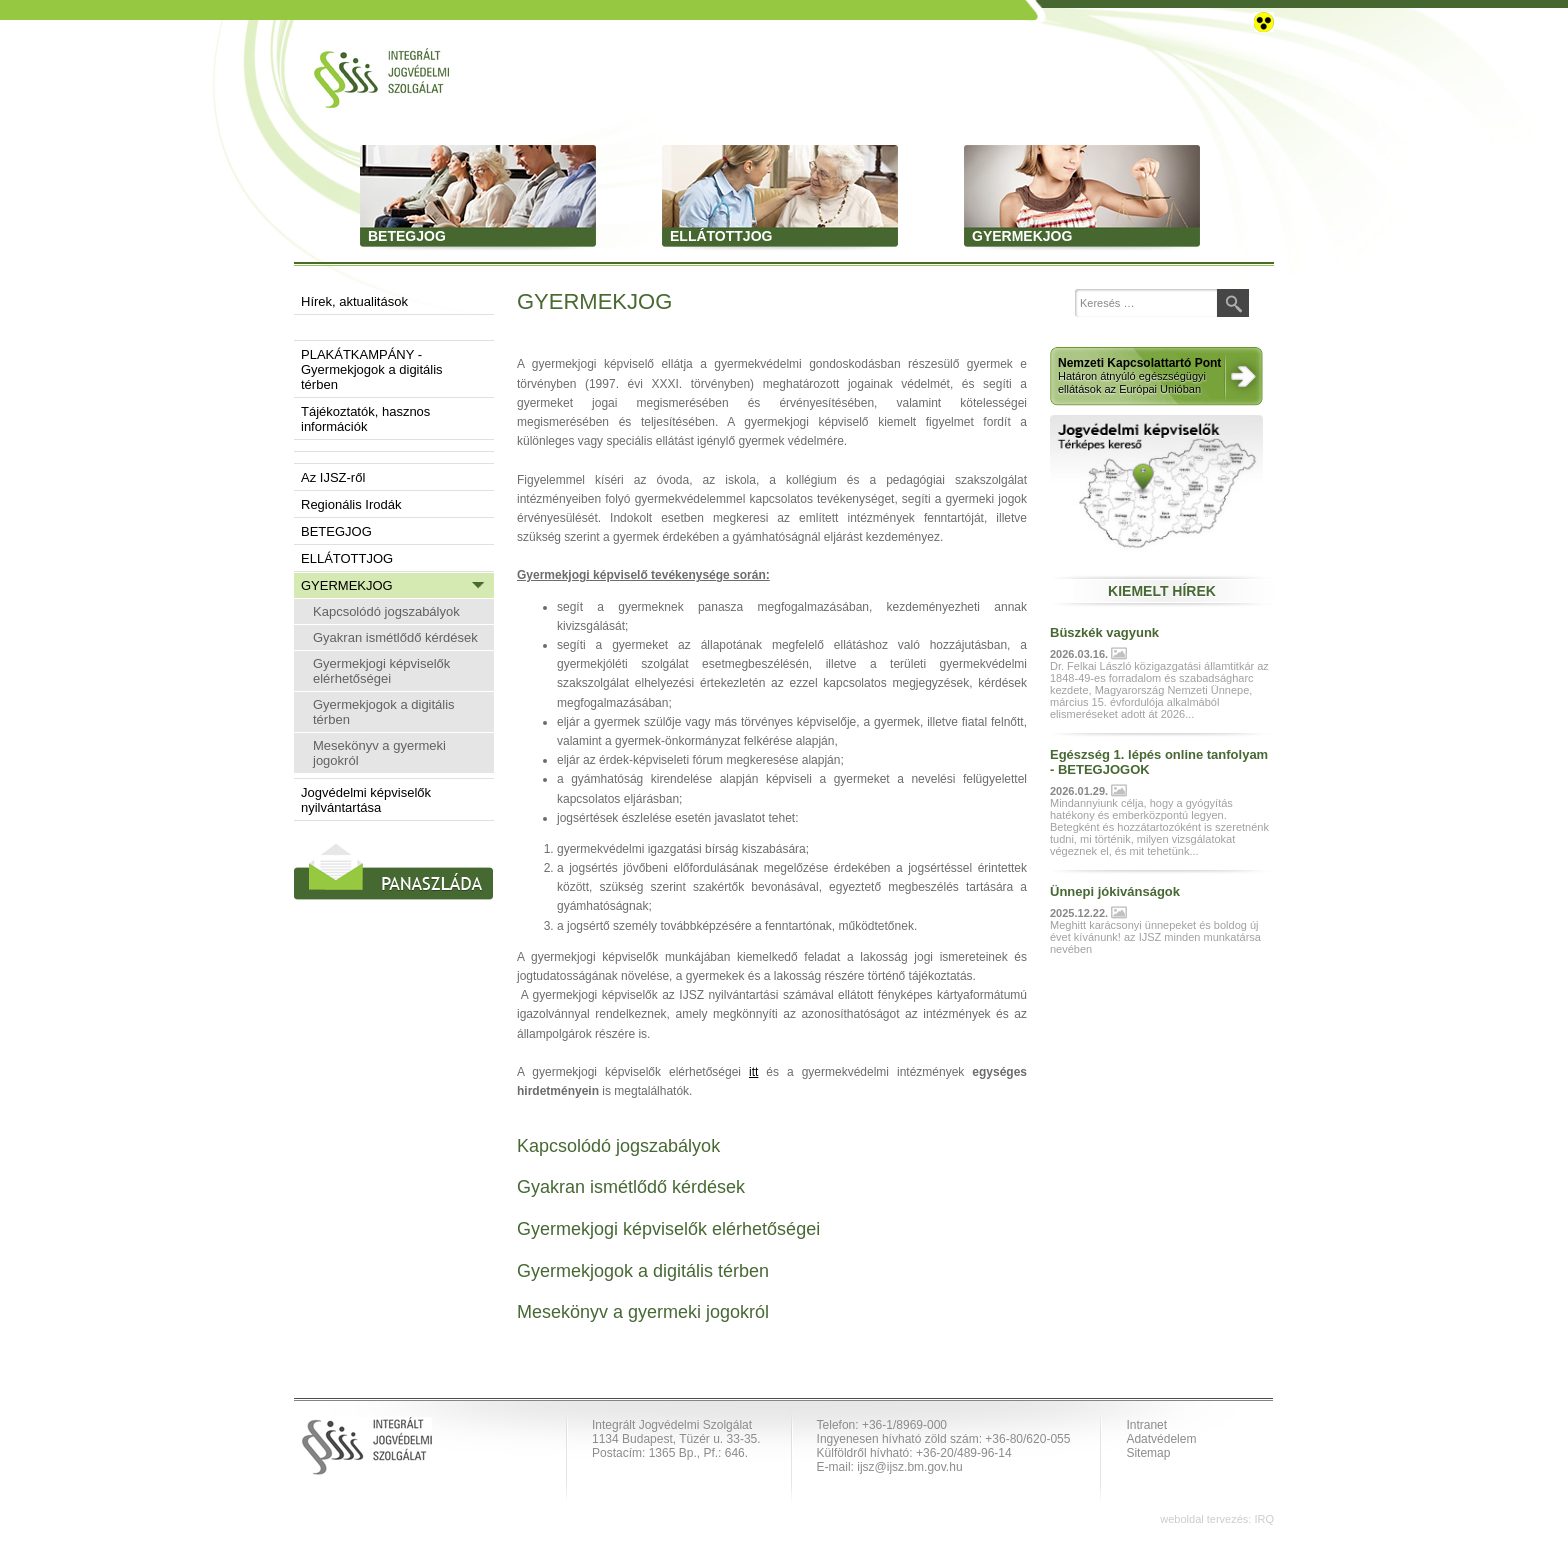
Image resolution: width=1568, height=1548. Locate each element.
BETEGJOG (336, 531)
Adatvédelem (1161, 1439)
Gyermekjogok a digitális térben (384, 712)
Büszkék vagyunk (1104, 632)
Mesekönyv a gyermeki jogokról (379, 753)
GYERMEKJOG (347, 585)
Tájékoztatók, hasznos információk (365, 419)
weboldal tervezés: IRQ (1217, 1519)
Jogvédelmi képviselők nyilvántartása (366, 800)
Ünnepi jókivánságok (1115, 891)
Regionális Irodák (351, 504)
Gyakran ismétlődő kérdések (395, 637)
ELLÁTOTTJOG (347, 558)
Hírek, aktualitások (354, 301)
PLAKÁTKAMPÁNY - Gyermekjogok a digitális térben (372, 369)
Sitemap (1148, 1453)
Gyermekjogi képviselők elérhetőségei (381, 671)
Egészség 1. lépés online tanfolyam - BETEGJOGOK (1159, 762)
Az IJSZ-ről (333, 477)
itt (753, 1072)
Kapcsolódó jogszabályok (386, 611)
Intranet (1146, 1425)
